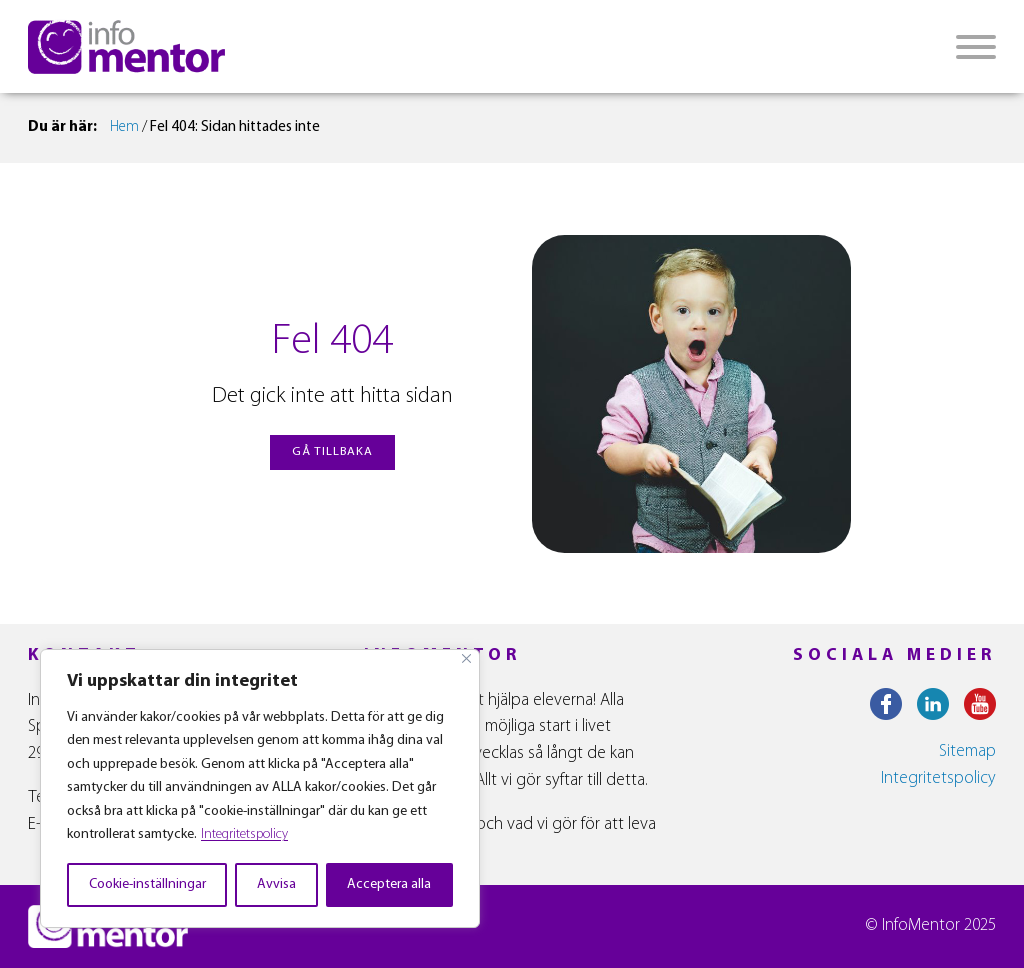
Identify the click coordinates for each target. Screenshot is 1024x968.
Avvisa (276, 884)
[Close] (466, 658)
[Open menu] (976, 47)
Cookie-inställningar (147, 884)
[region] (260, 788)
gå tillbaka (332, 452)
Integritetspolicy (244, 834)
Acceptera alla (389, 884)
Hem (124, 127)
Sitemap (967, 751)
